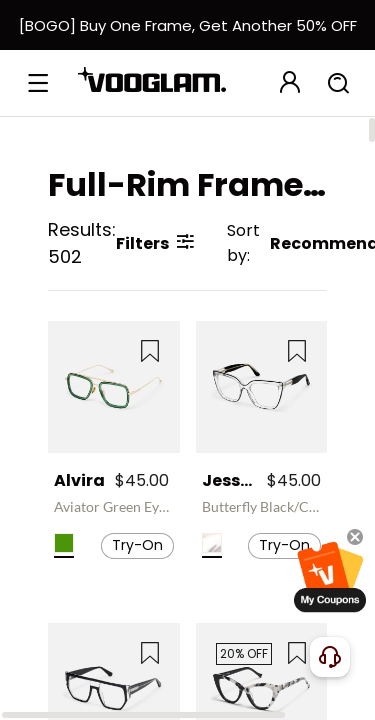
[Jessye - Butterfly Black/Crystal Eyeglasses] (262, 387)
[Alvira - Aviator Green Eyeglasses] (114, 387)
